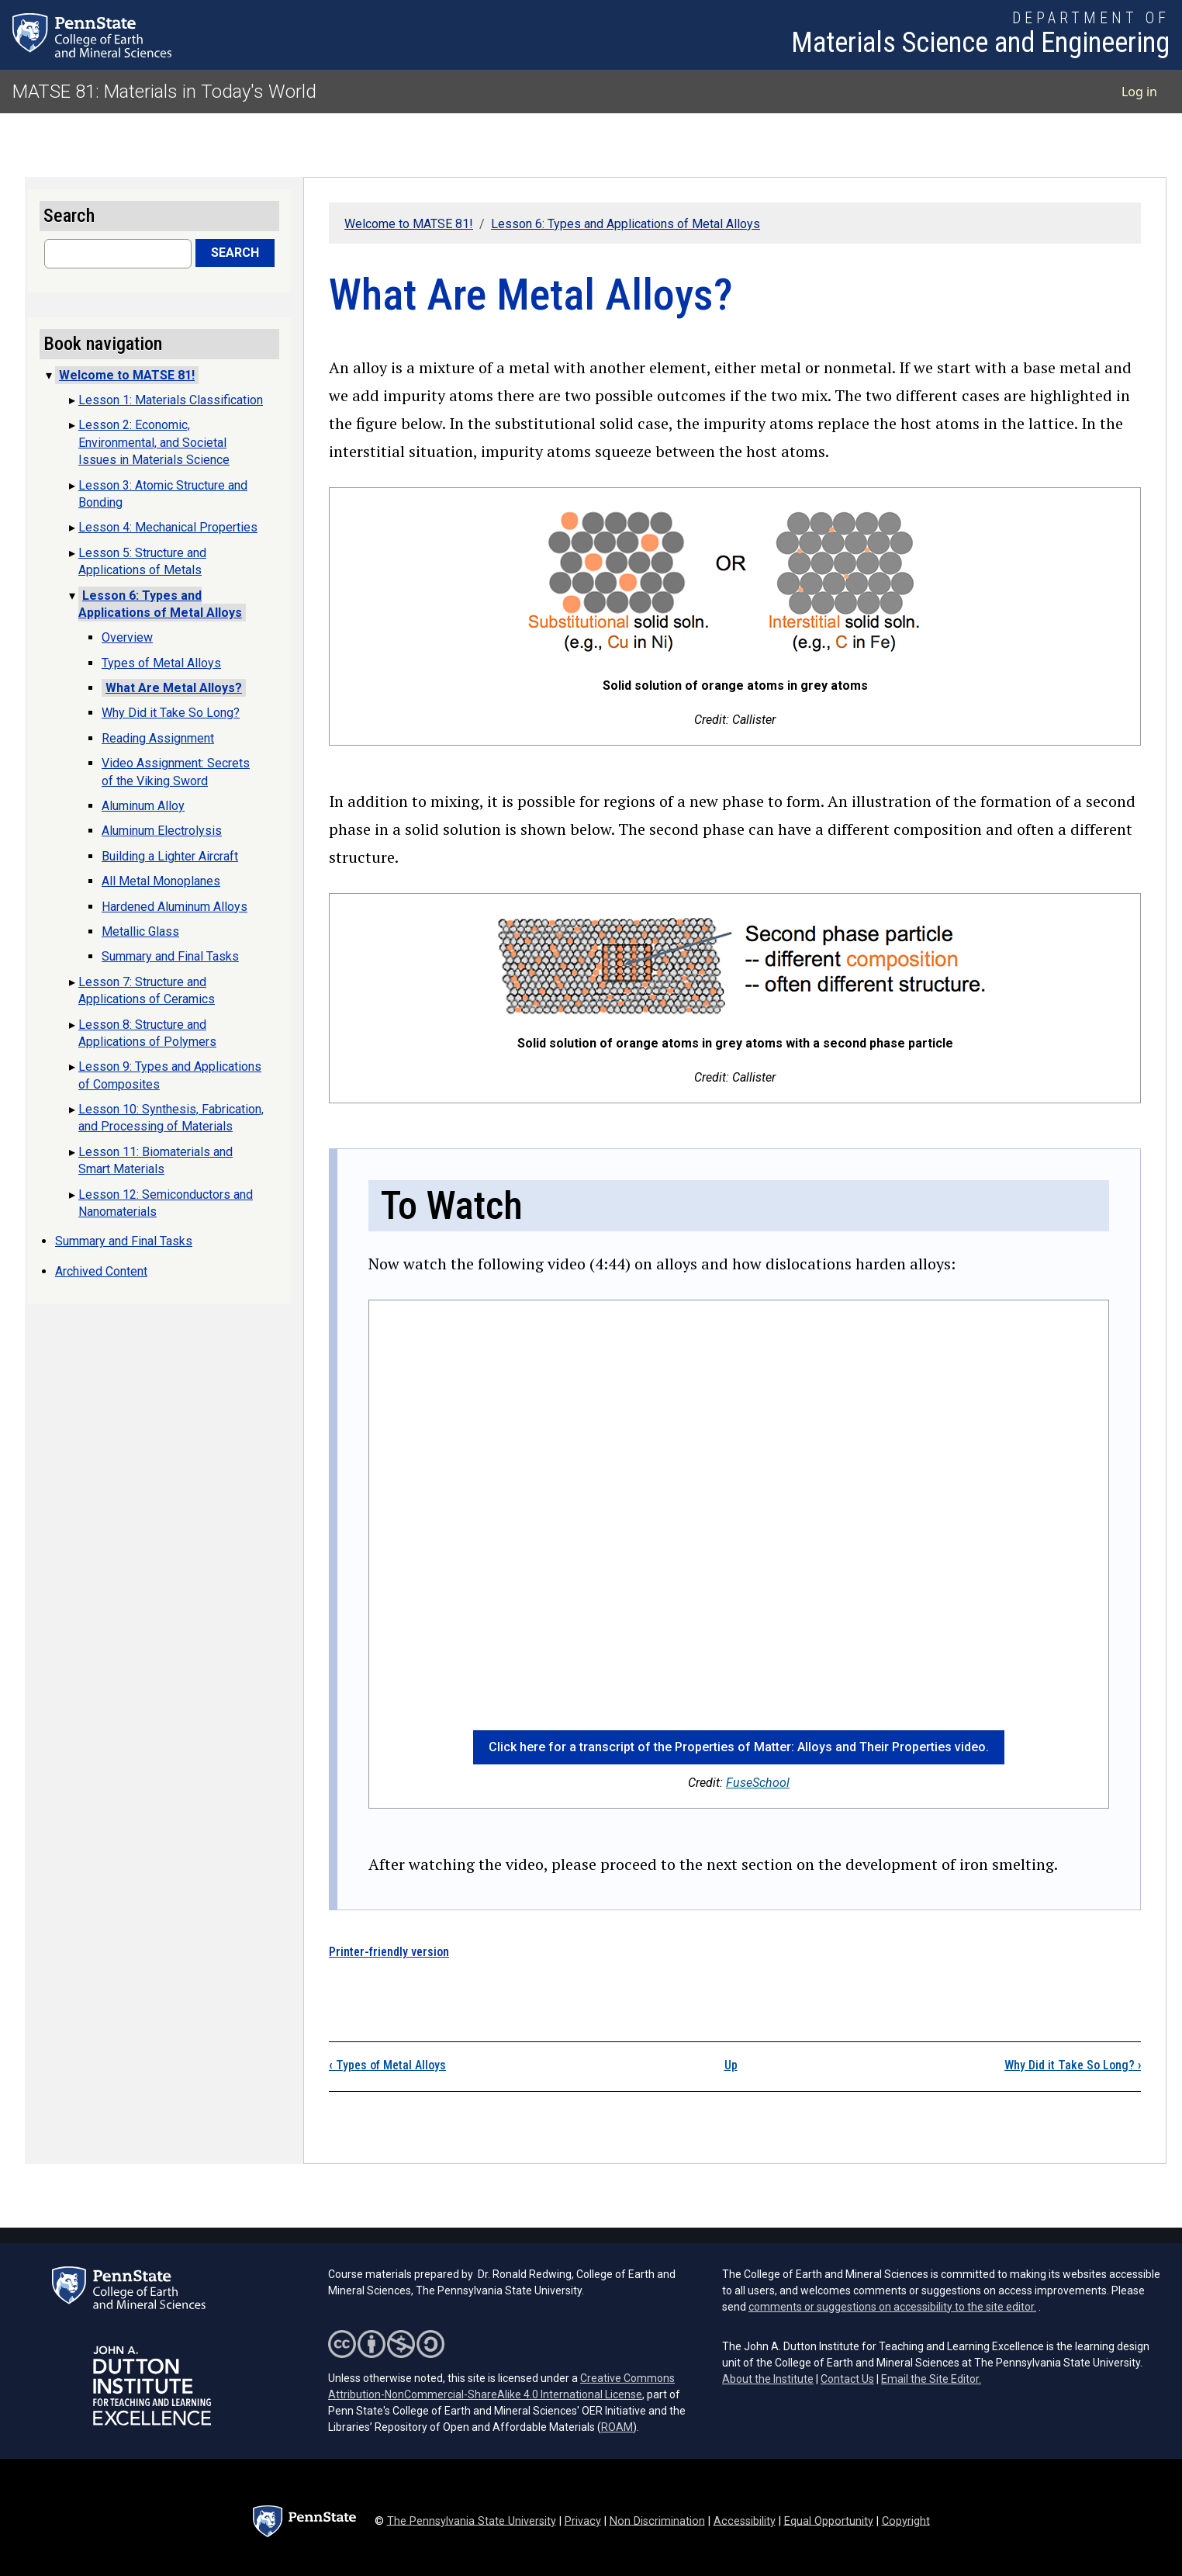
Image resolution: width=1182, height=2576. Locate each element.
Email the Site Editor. (931, 2379)
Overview (127, 637)
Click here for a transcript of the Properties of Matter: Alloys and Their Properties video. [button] (739, 1747)
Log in (1139, 91)
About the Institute (768, 2379)
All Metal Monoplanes (161, 881)
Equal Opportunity (828, 2520)
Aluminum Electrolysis (162, 830)
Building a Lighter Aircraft (170, 856)
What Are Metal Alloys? (173, 687)
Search (235, 252)
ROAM (617, 2427)
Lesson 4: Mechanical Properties (167, 527)
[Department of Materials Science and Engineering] (980, 35)
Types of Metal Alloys (387, 2065)
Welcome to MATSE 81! (408, 223)
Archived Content (101, 1271)
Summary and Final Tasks (170, 956)
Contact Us (847, 2379)
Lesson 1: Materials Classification (170, 400)
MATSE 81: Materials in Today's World (164, 91)
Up (731, 2065)
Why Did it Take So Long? (1072, 2065)
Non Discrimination (657, 2520)
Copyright (906, 2520)
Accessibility (745, 2520)
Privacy (583, 2520)
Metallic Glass (140, 931)
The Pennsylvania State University (471, 2520)
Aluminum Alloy (143, 805)
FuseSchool (758, 1782)
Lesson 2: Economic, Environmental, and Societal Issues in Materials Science (154, 442)
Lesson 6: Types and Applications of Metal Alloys (625, 223)
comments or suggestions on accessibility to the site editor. (892, 2307)
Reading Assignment (158, 738)
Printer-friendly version (389, 1951)
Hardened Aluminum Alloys (174, 906)
